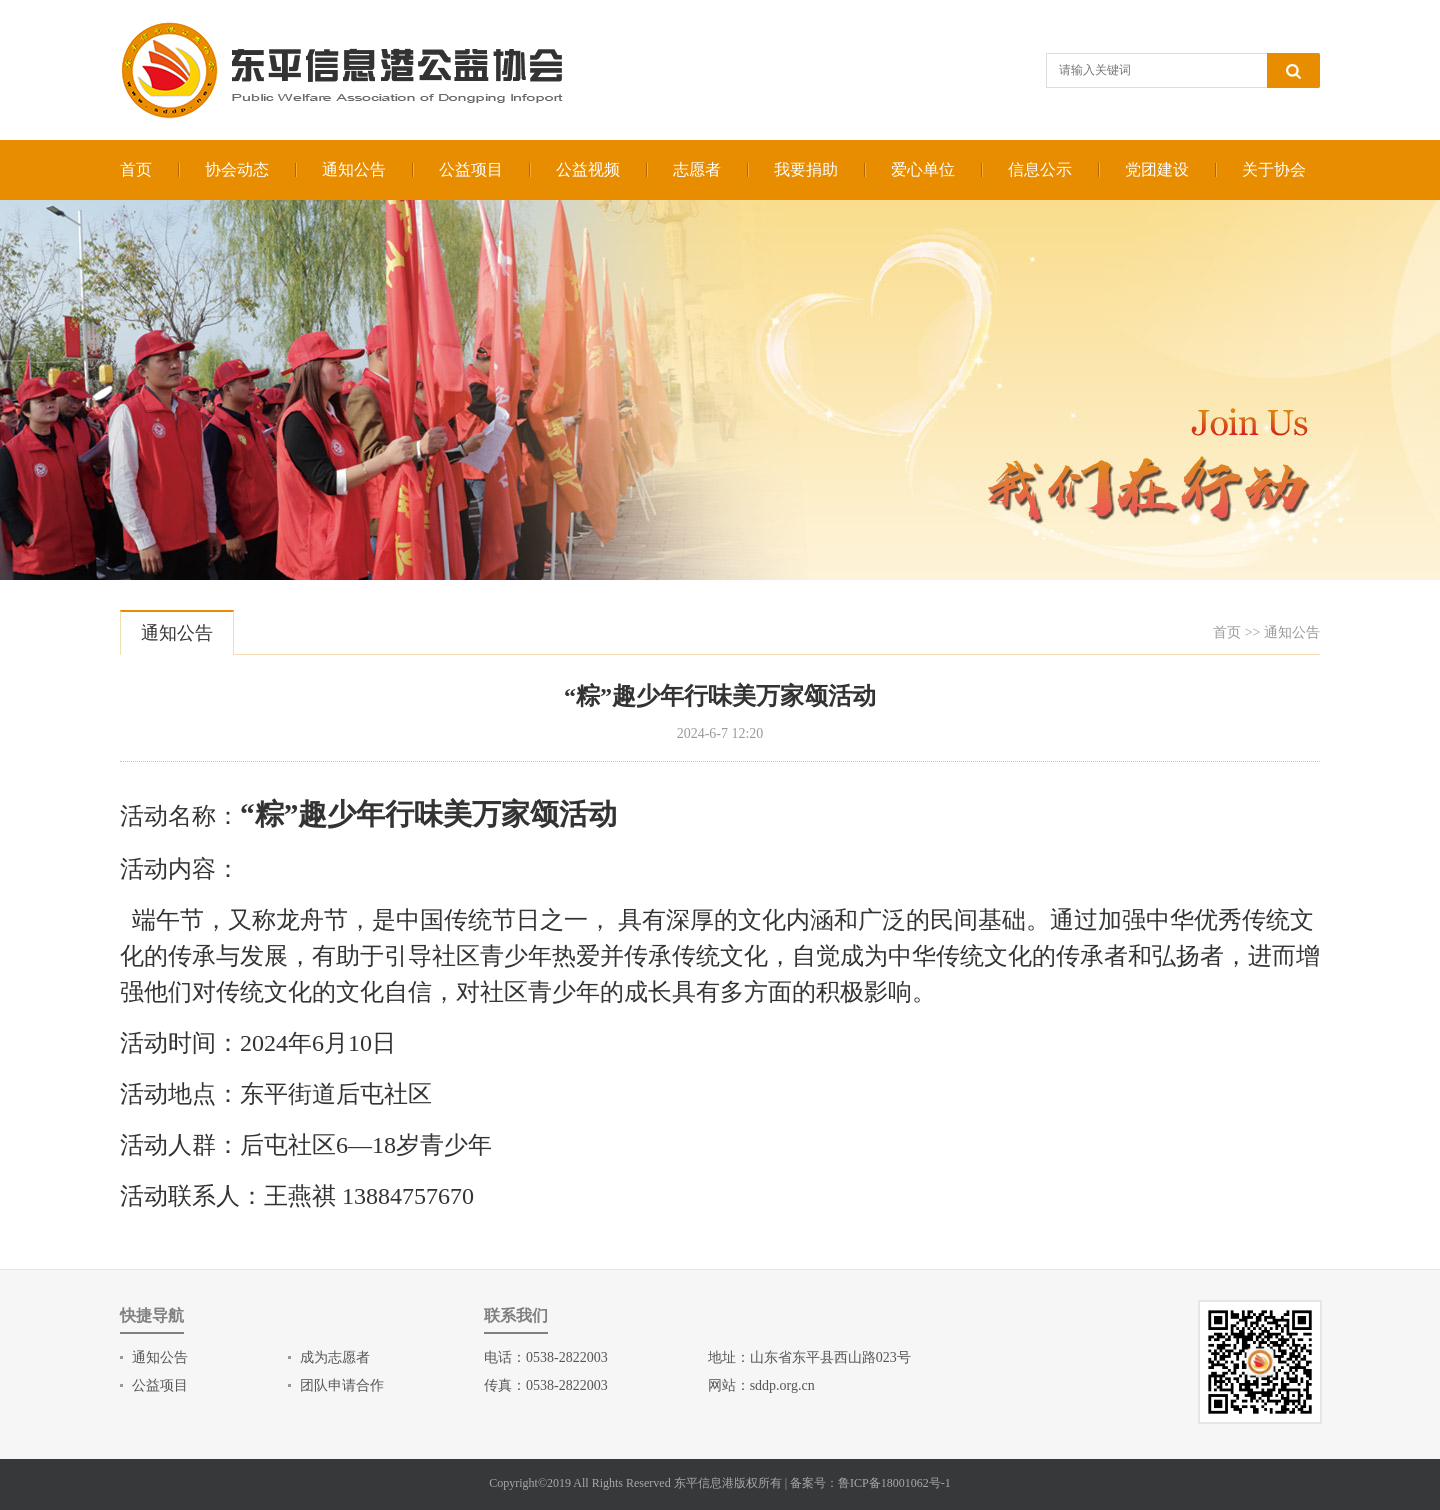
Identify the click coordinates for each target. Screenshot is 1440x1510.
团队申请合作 (342, 1385)
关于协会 (1274, 169)
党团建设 (1157, 169)
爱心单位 (923, 169)
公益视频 (588, 169)
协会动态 (237, 169)
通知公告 (354, 169)
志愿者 (697, 169)
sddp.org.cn (782, 1385)
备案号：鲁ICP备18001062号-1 (870, 1483)
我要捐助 (806, 169)
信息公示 (1040, 169)
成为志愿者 (335, 1357)
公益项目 (471, 169)
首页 (136, 169)
